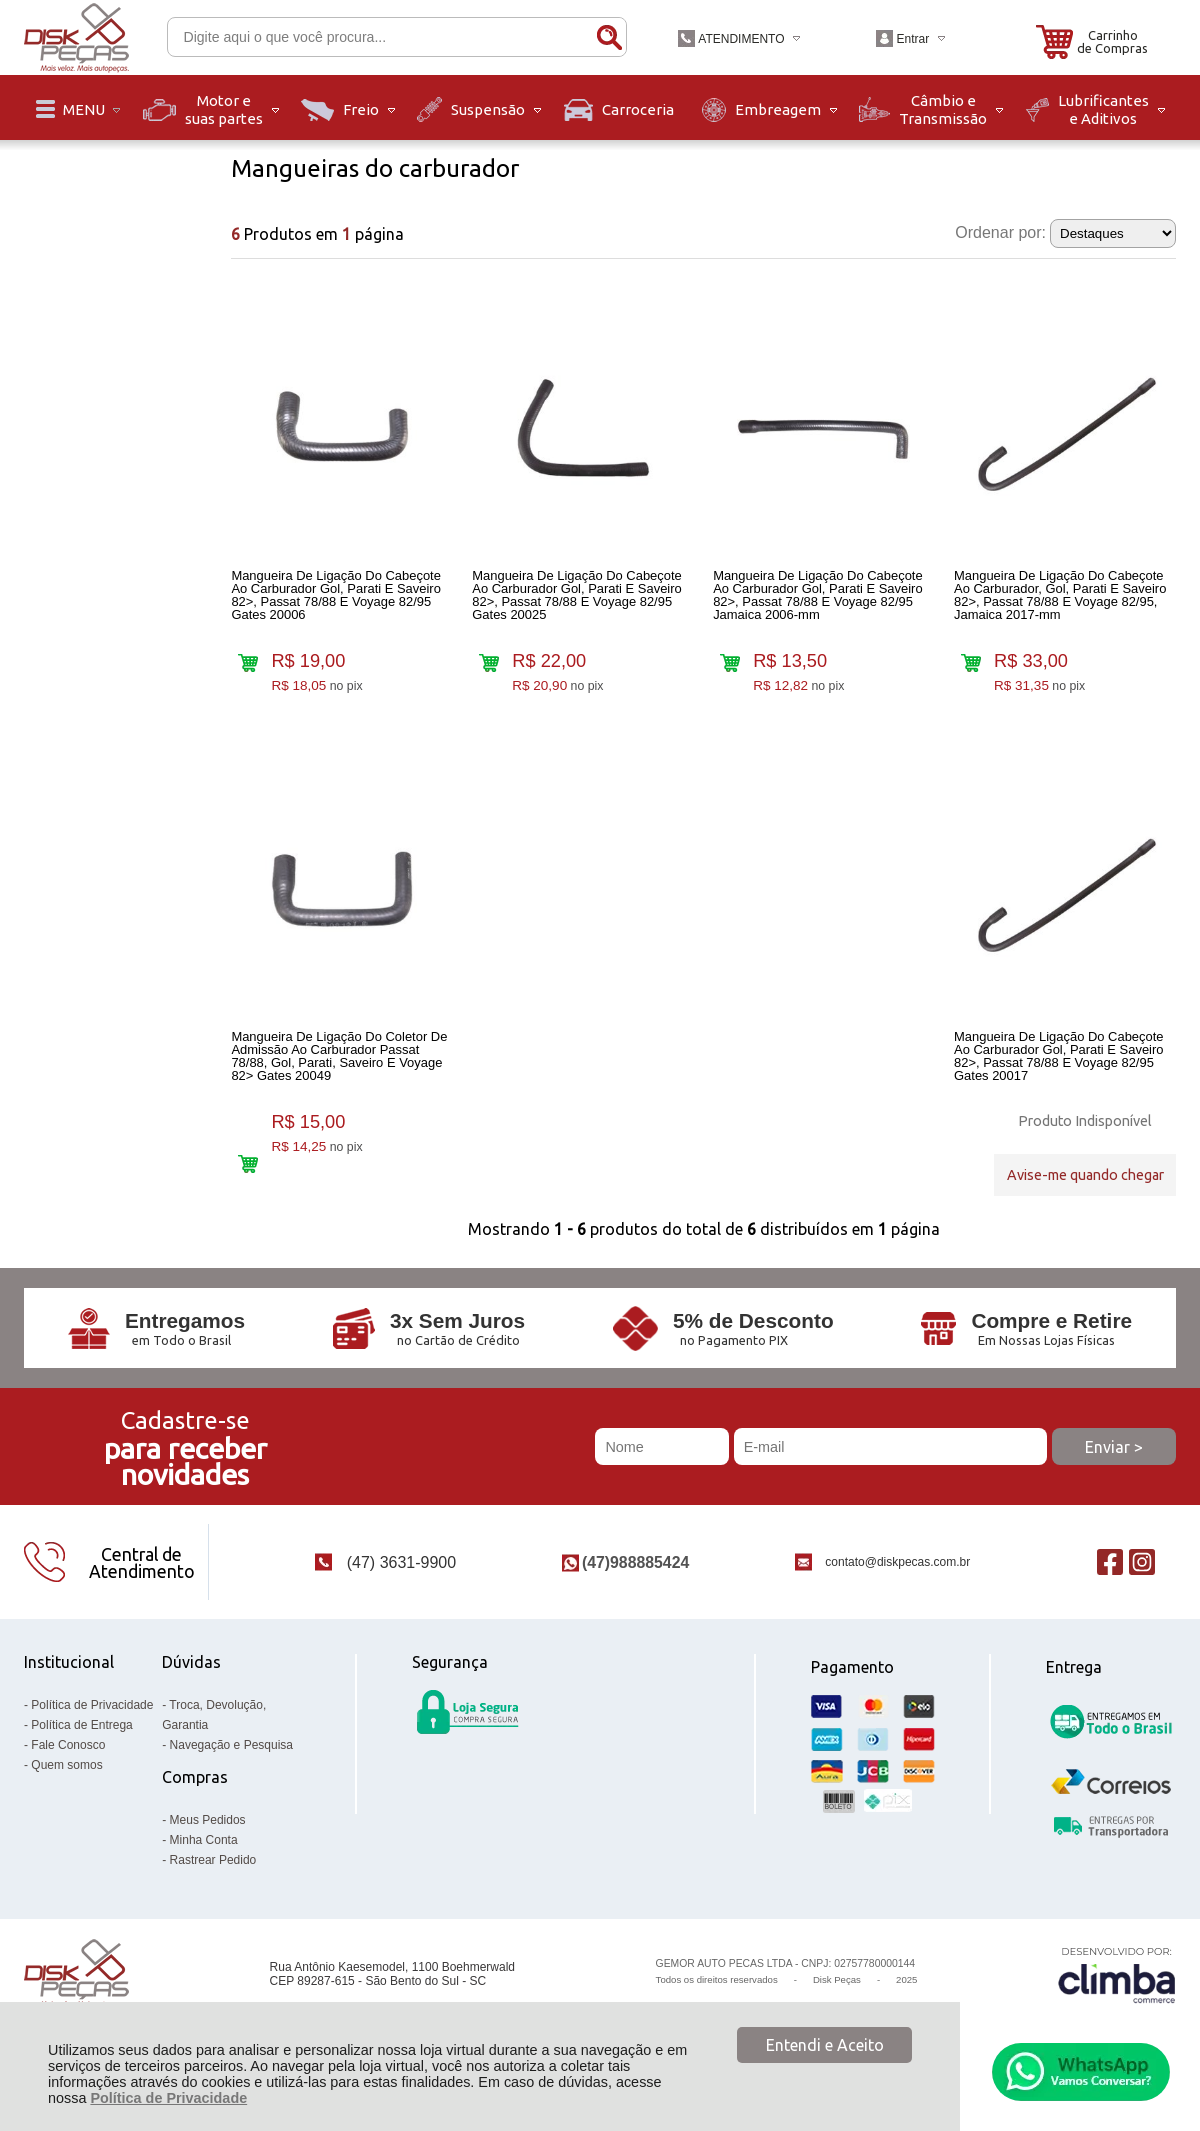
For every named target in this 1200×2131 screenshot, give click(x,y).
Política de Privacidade (168, 2098)
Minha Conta (204, 1862)
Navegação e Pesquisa (231, 1767)
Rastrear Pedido (213, 1882)
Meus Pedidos (208, 1842)
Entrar (913, 39)
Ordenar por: (1000, 232)
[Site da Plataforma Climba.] (1117, 1996)
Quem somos (66, 1787)
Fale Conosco (68, 1767)
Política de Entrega (81, 1747)
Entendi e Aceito (825, 2045)
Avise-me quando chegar (1085, 1184)
